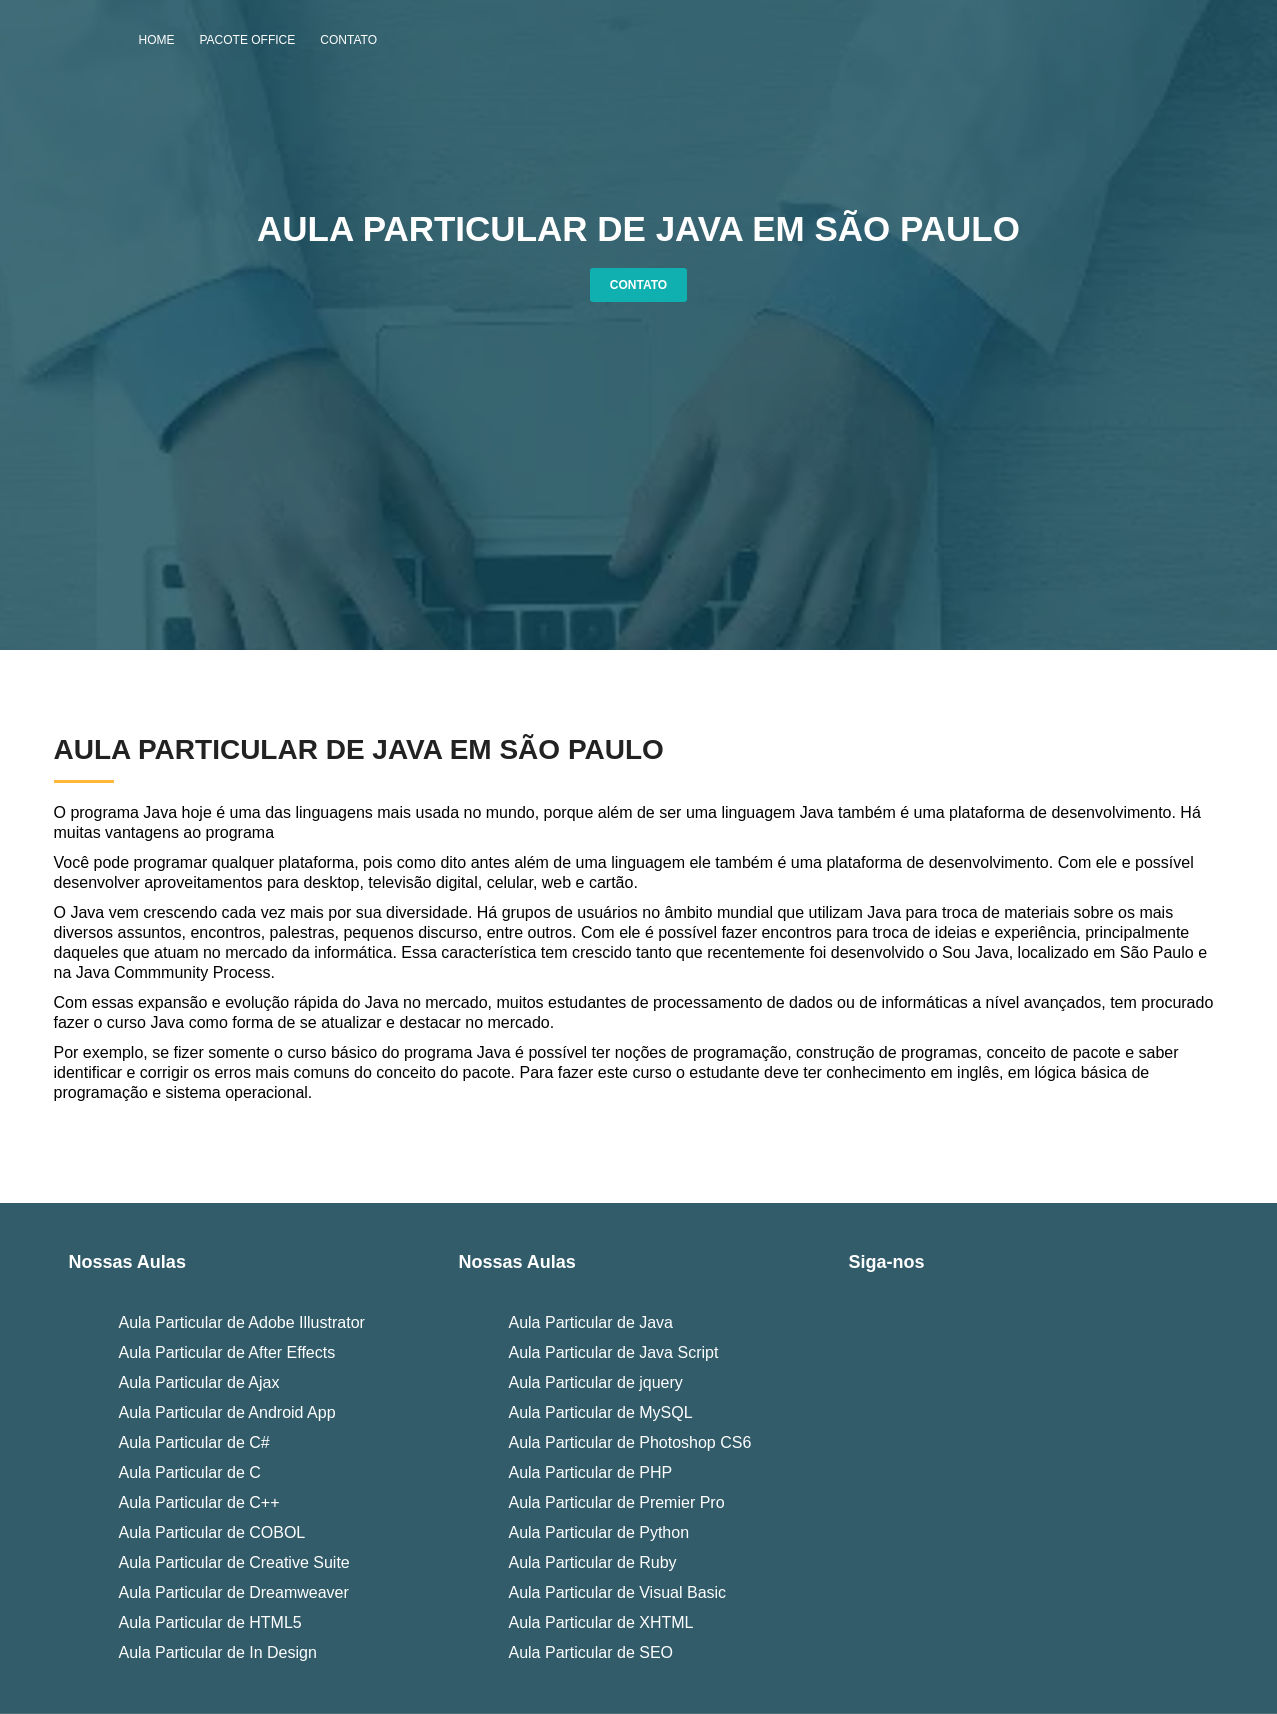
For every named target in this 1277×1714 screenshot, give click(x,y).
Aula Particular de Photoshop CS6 (629, 1442)
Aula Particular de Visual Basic (617, 1592)
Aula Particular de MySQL (600, 1412)
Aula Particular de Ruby (592, 1562)
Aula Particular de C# (194, 1442)
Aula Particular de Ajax (199, 1382)
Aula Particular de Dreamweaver (234, 1592)
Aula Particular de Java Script (613, 1352)
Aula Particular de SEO (590, 1652)
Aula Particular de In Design (218, 1652)
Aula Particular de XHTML (600, 1622)
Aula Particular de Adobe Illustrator (242, 1322)
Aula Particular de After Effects (227, 1352)
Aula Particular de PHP (590, 1472)
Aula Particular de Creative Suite (234, 1562)
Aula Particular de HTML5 (210, 1622)
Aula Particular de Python (598, 1532)
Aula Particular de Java (590, 1322)
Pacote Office (248, 40)
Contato (348, 40)
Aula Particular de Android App (227, 1412)
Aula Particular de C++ (199, 1502)
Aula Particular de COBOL (212, 1532)
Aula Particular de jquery (595, 1382)
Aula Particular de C (190, 1472)
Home (157, 40)
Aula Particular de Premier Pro (616, 1502)
